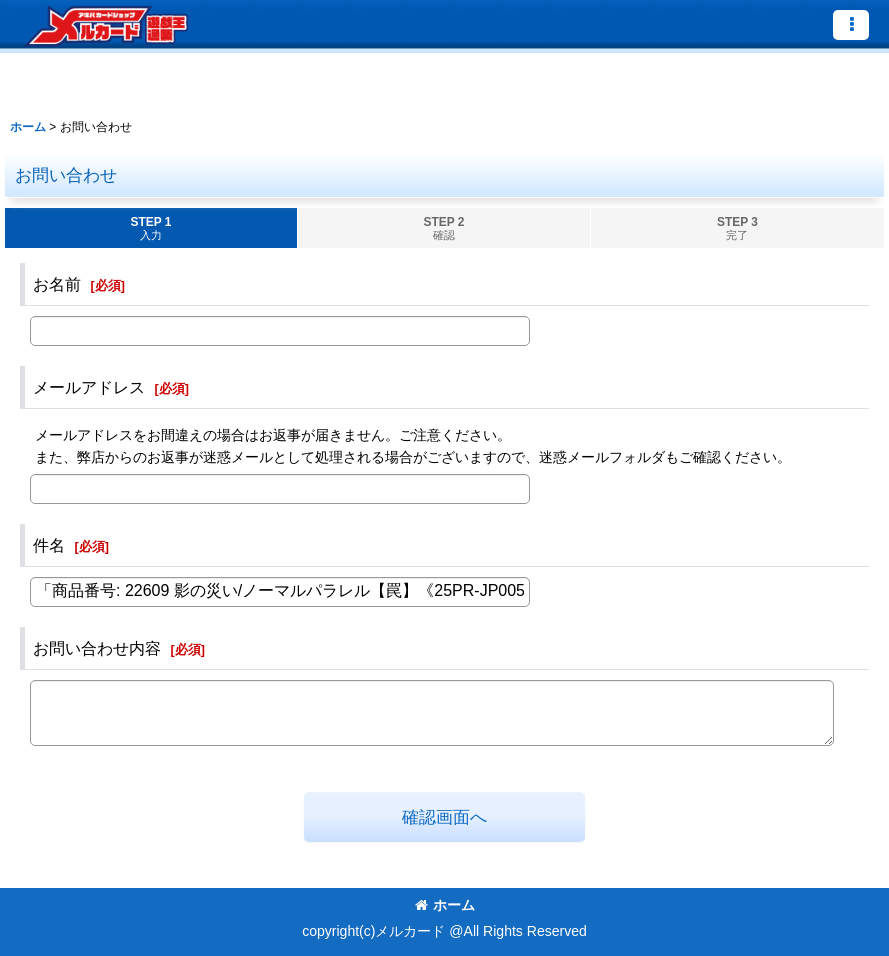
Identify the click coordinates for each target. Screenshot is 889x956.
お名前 (57, 284)
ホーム (445, 905)
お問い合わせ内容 (97, 648)
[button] (851, 25)
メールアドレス (89, 387)
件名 (49, 545)
